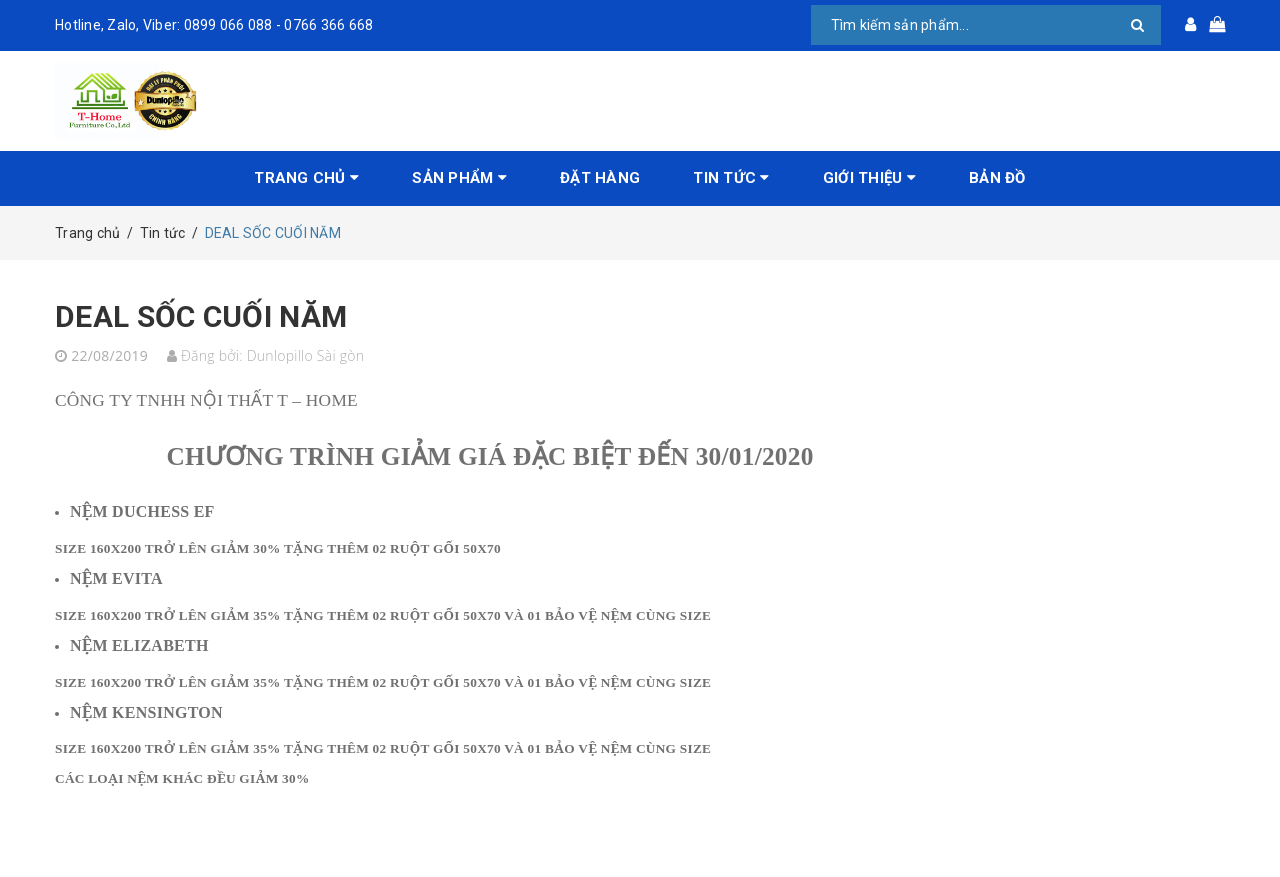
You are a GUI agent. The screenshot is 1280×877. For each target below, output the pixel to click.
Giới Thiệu (869, 178)
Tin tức (731, 178)
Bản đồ (997, 178)
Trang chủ (306, 178)
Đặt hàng (600, 178)
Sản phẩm (459, 178)
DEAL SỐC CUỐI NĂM (201, 316)
